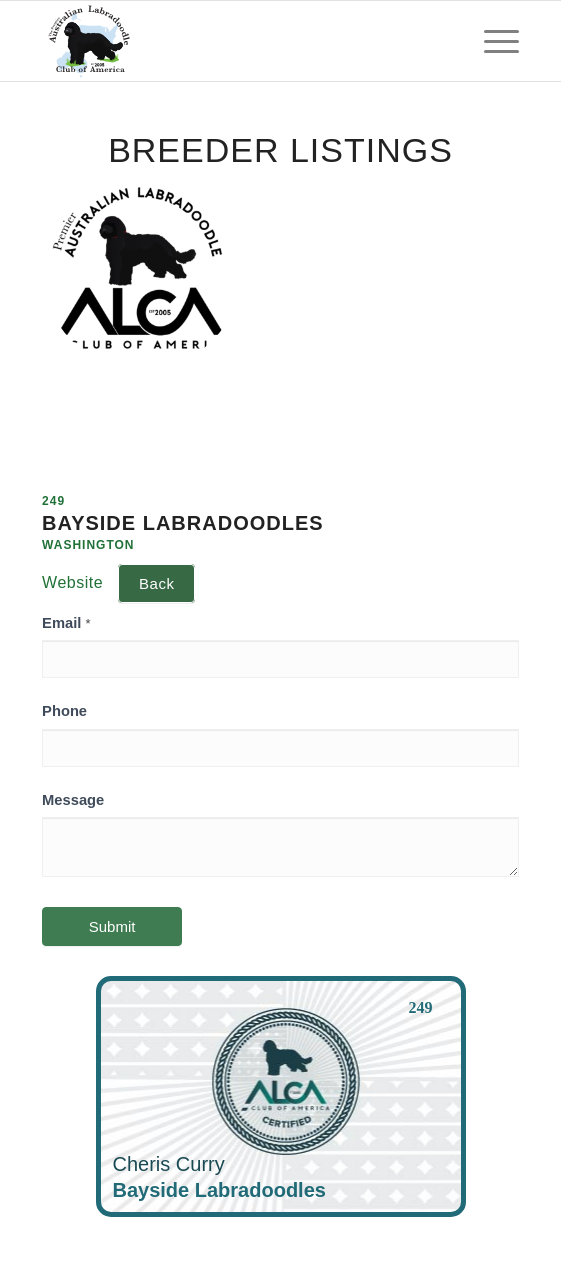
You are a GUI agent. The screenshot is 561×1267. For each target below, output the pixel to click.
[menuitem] (491, 41)
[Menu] (491, 41)
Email (66, 623)
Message (73, 800)
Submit (112, 926)
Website (72, 582)
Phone (64, 711)
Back (156, 583)
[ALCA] (232, 41)
